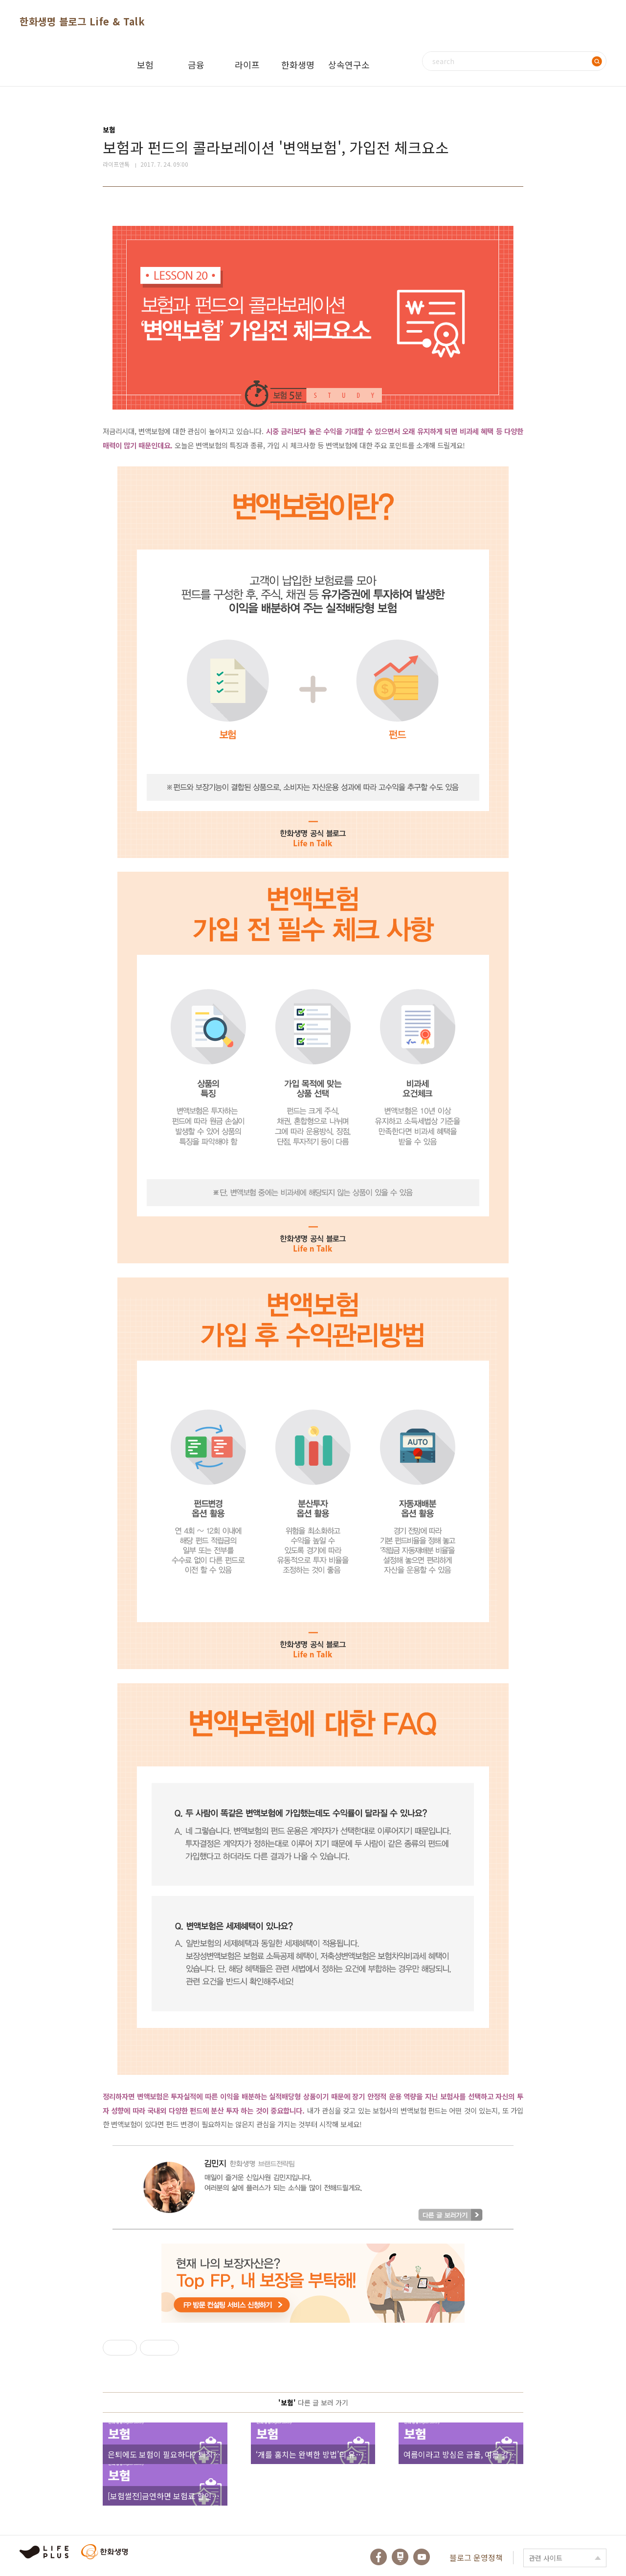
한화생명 (297, 64)
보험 (145, 64)
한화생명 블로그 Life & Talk (82, 21)
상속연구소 (349, 64)
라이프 (247, 64)
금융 (196, 64)
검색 (596, 61)
